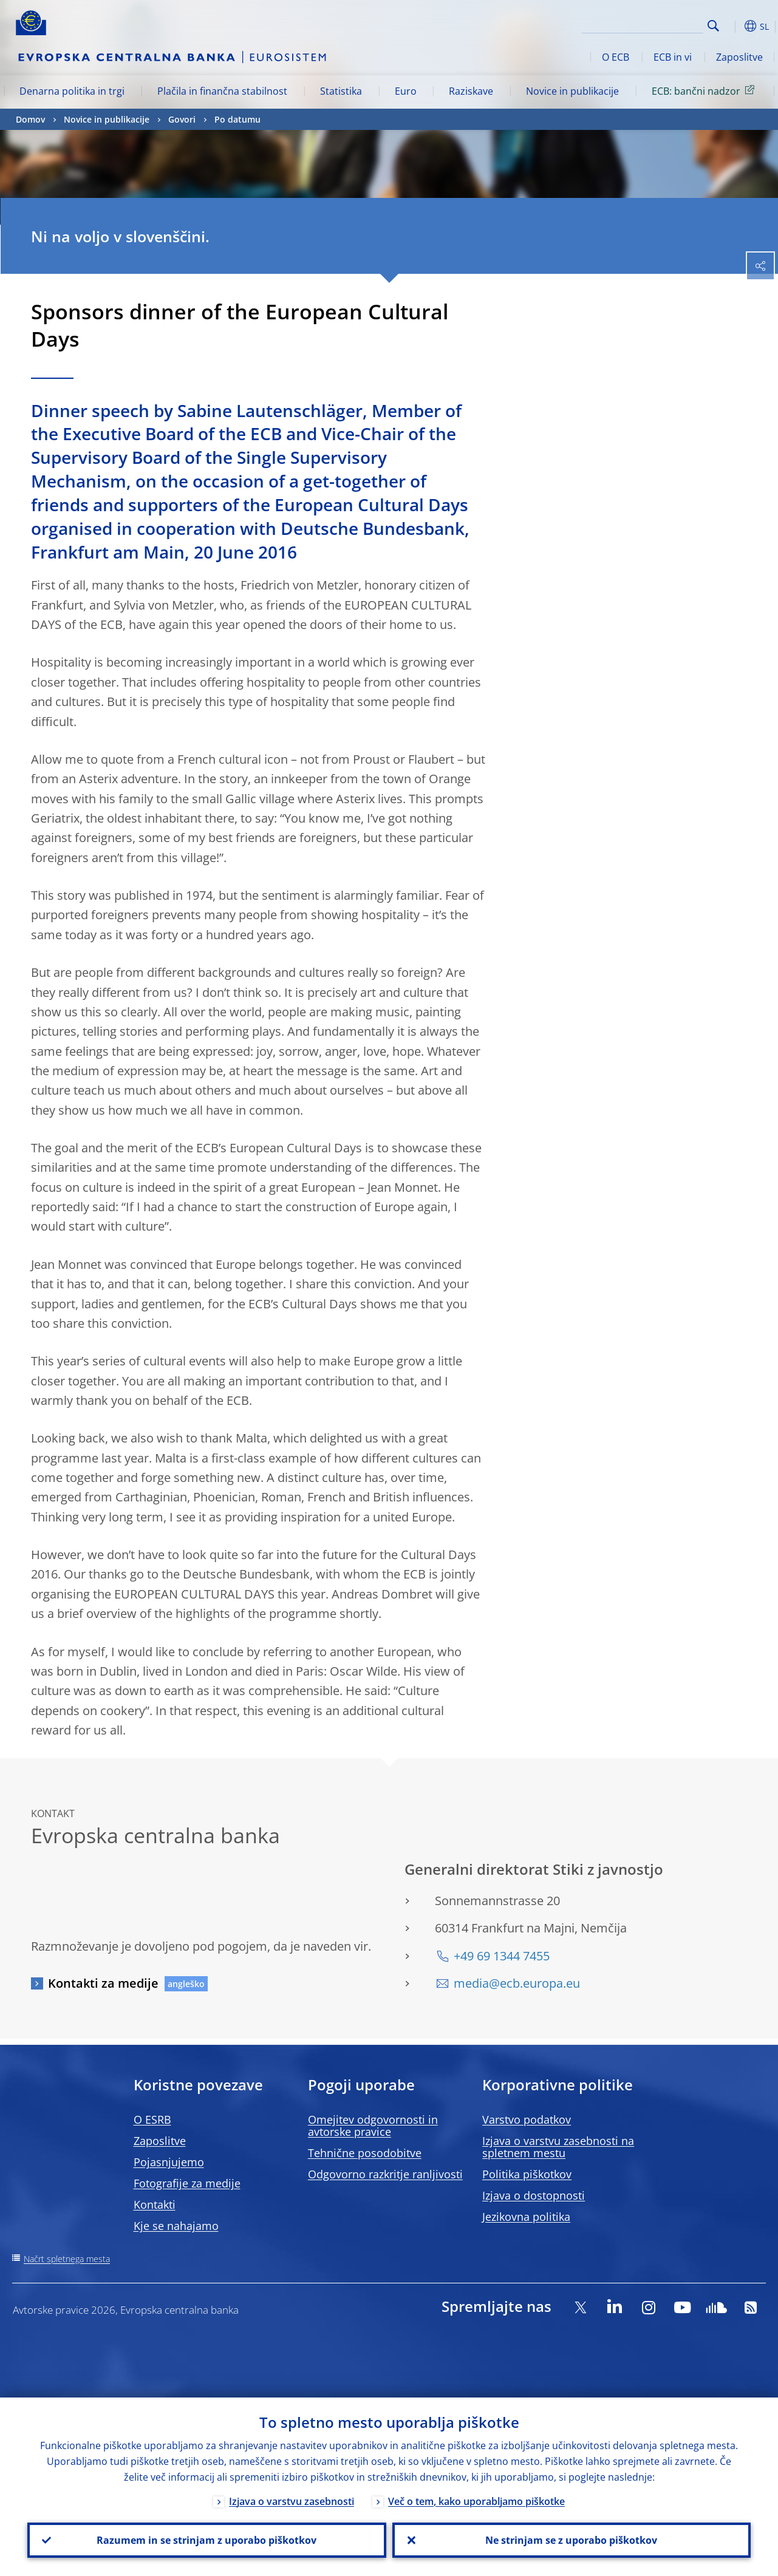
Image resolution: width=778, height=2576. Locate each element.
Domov (30, 119)
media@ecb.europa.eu (517, 1983)
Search (713, 25)
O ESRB (152, 2119)
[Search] (642, 24)
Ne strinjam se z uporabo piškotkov (571, 2540)
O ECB (615, 57)
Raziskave (471, 91)
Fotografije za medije (187, 2183)
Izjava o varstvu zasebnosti (291, 2501)
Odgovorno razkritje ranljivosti (385, 2174)
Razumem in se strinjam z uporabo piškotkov (206, 2540)
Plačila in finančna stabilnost (222, 91)
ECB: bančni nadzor (705, 90)
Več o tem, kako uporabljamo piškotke (476, 2501)
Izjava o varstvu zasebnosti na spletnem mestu (558, 2146)
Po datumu (237, 119)
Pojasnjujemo (169, 2162)
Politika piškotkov (527, 2174)
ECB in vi (672, 57)
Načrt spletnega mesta (67, 2259)
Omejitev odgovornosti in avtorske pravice (373, 2125)
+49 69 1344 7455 (502, 1956)
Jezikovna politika (526, 2216)
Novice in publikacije (572, 91)
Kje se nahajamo (176, 2225)
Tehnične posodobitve (364, 2153)
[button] (732, 26)
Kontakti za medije (103, 1983)
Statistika (341, 91)
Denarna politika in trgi (72, 91)
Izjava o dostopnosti (533, 2195)
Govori (182, 119)
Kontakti (155, 2204)
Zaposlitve (739, 57)
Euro (406, 91)
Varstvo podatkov (526, 2119)
